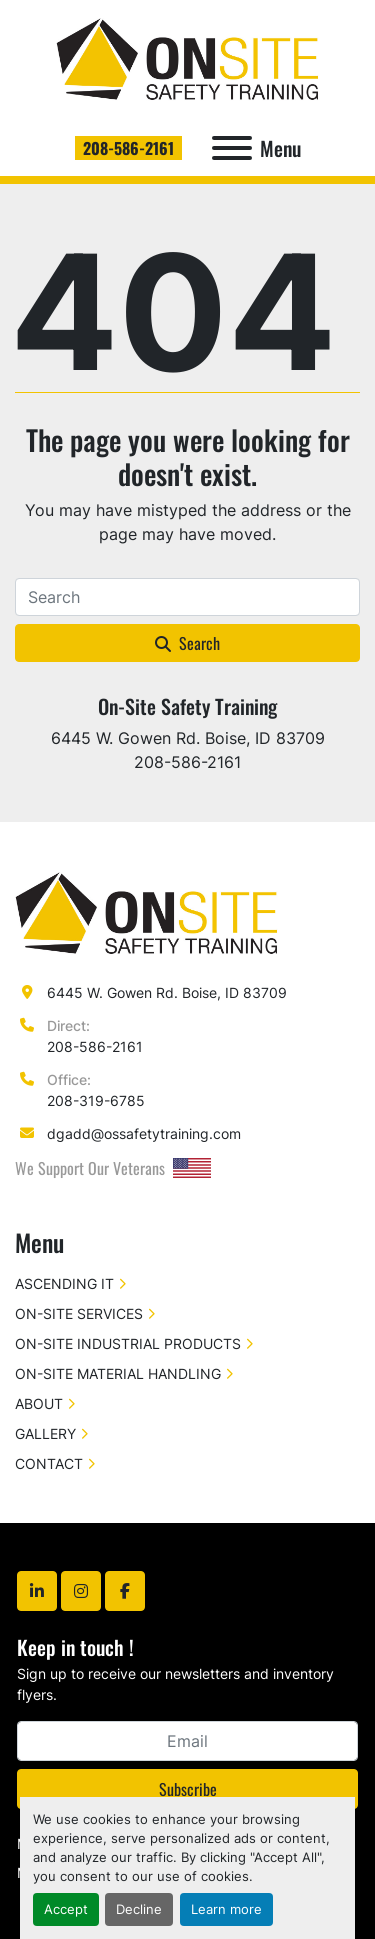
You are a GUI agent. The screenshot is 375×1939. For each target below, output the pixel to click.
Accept (66, 1909)
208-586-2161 (128, 148)
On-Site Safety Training (187, 706)
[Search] (187, 597)
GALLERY (45, 1433)
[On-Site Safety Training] (146, 912)
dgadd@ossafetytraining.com (144, 1133)
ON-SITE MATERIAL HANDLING (118, 1373)
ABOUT (39, 1403)
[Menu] (232, 148)
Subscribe (188, 1789)
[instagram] (81, 1591)
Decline (139, 1909)
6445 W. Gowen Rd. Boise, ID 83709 (167, 992)
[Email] (187, 1741)
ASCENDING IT (64, 1283)
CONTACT (49, 1463)
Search (187, 643)
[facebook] (125, 1591)
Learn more (226, 1909)
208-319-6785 (96, 1100)
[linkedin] (37, 1591)
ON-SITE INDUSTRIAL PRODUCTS (128, 1343)
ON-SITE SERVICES (79, 1313)
